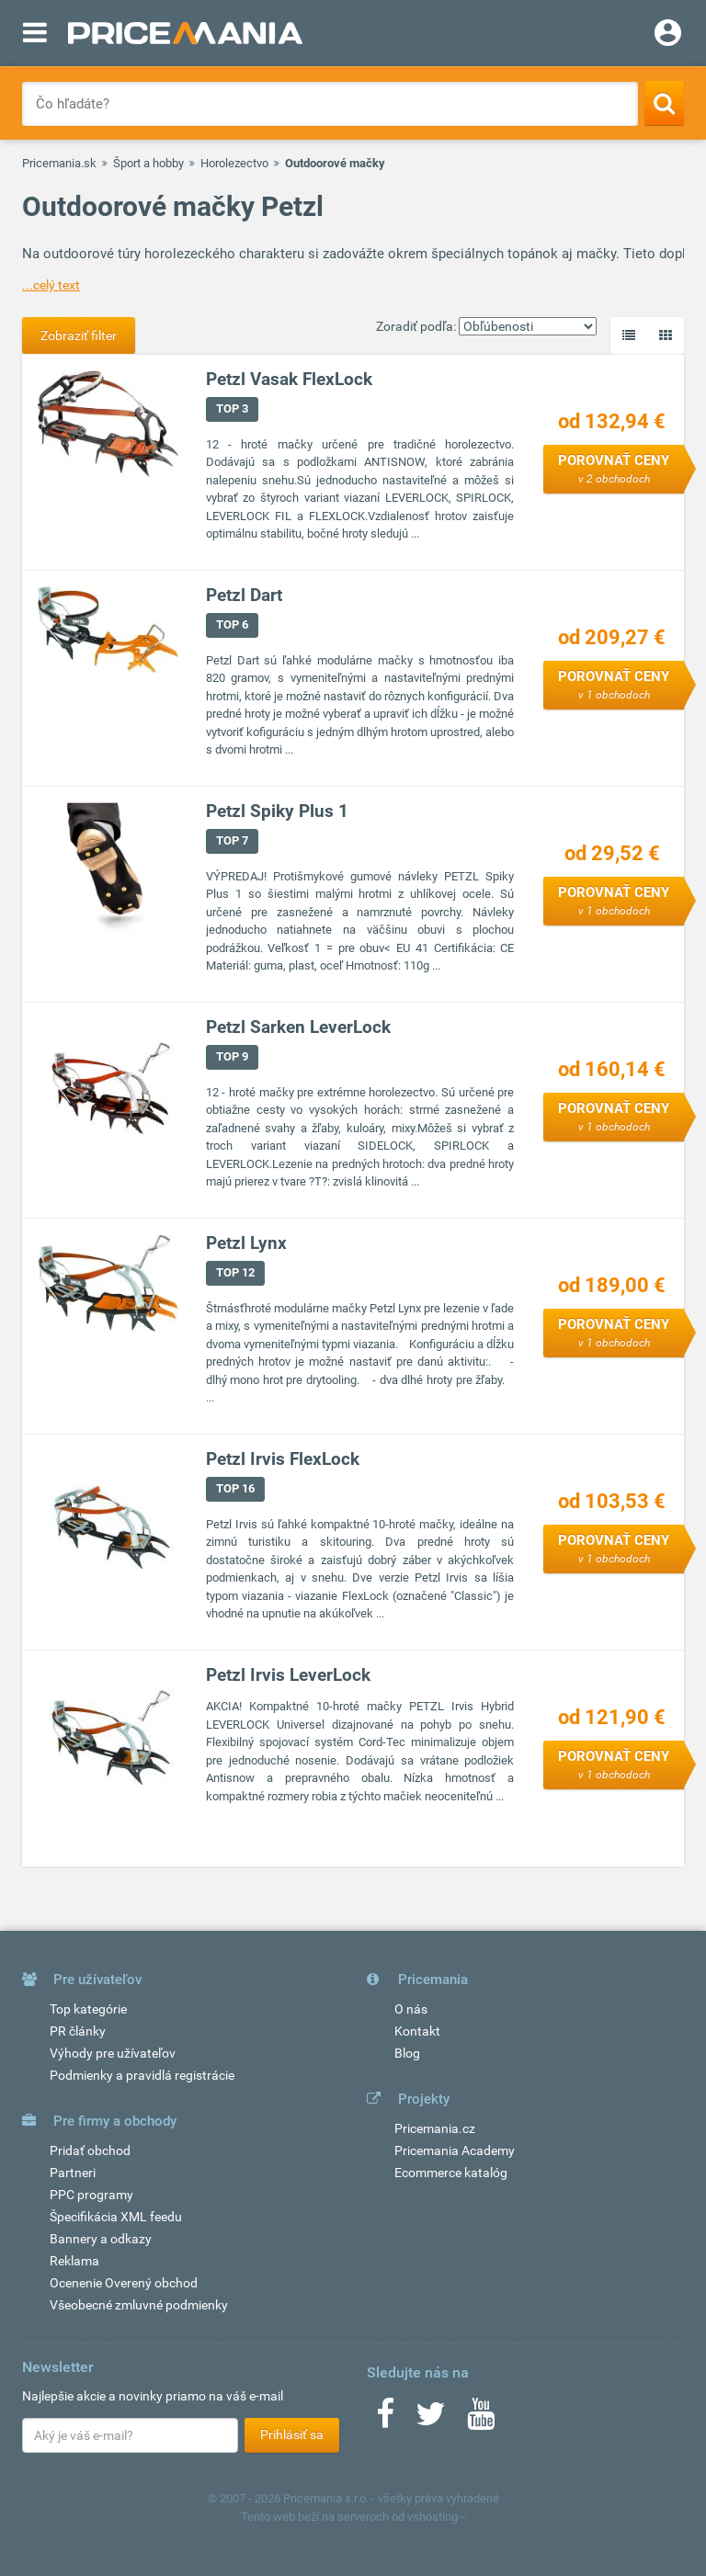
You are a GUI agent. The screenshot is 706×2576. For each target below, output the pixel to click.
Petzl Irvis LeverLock (288, 1674)
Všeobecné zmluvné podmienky (139, 2305)
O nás (410, 2009)
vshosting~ (436, 2517)
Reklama (74, 2260)
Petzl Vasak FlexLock (289, 379)
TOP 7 (232, 840)
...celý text (51, 285)
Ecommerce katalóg (450, 2172)
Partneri (73, 2172)
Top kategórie (88, 2009)
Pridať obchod (90, 2150)
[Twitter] (430, 2419)
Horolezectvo (234, 163)
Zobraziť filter (78, 335)
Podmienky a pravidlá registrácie (142, 2075)
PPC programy (91, 2194)
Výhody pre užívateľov (113, 2053)
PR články (78, 2031)
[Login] (668, 35)
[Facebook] (385, 2419)
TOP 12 (235, 1272)
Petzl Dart (244, 595)
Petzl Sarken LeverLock (298, 1027)
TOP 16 (235, 1488)
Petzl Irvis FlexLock (282, 1459)
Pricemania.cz (434, 2128)
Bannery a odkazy (101, 2238)
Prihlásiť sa (292, 2434)
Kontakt (417, 2031)
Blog (407, 2053)
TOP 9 (232, 1056)
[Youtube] (481, 2419)
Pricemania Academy (454, 2150)
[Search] (664, 103)
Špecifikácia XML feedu (116, 2216)
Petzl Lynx (246, 1243)
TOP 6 (232, 624)
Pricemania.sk (59, 163)
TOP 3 (232, 408)
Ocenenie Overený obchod (124, 2282)
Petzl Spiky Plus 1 (277, 811)
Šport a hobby (148, 163)
